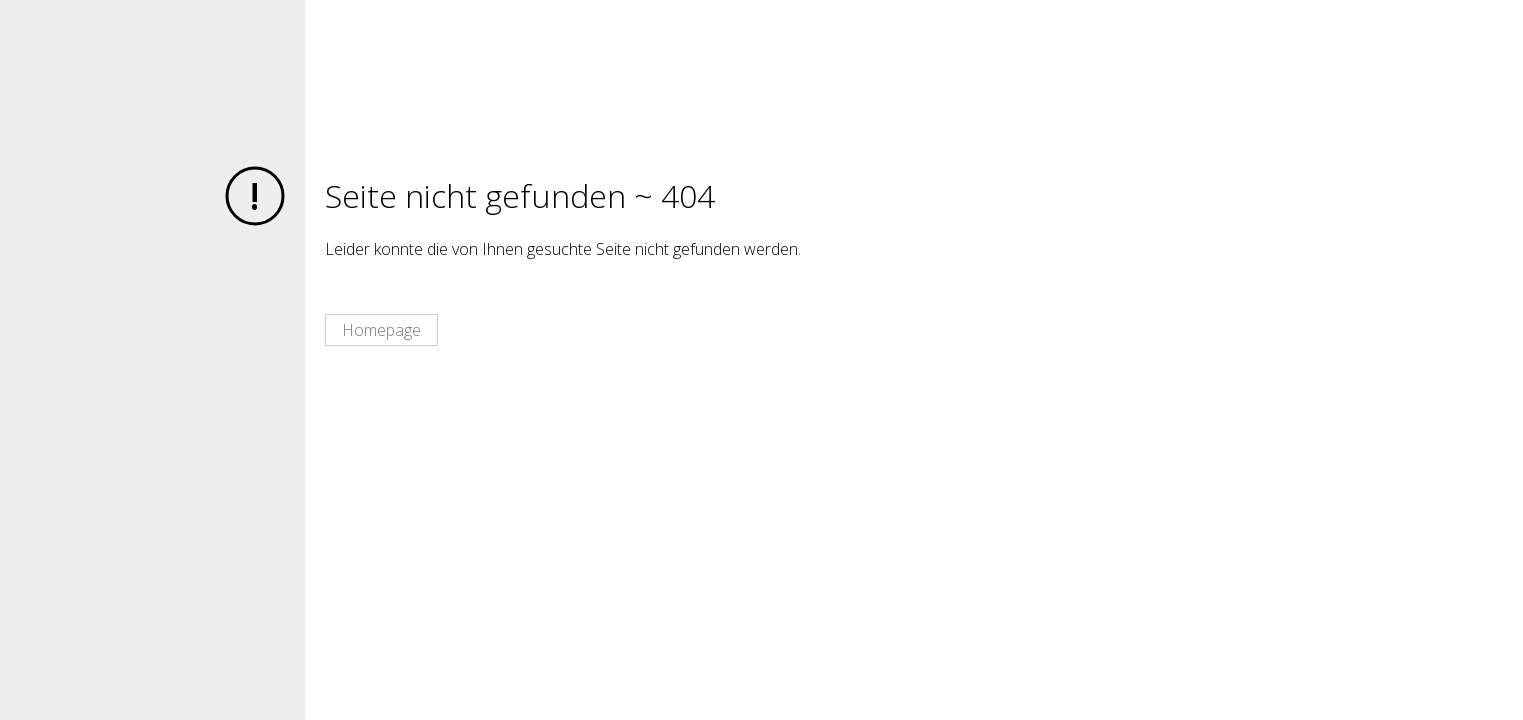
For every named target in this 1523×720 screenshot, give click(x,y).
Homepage (381, 330)
